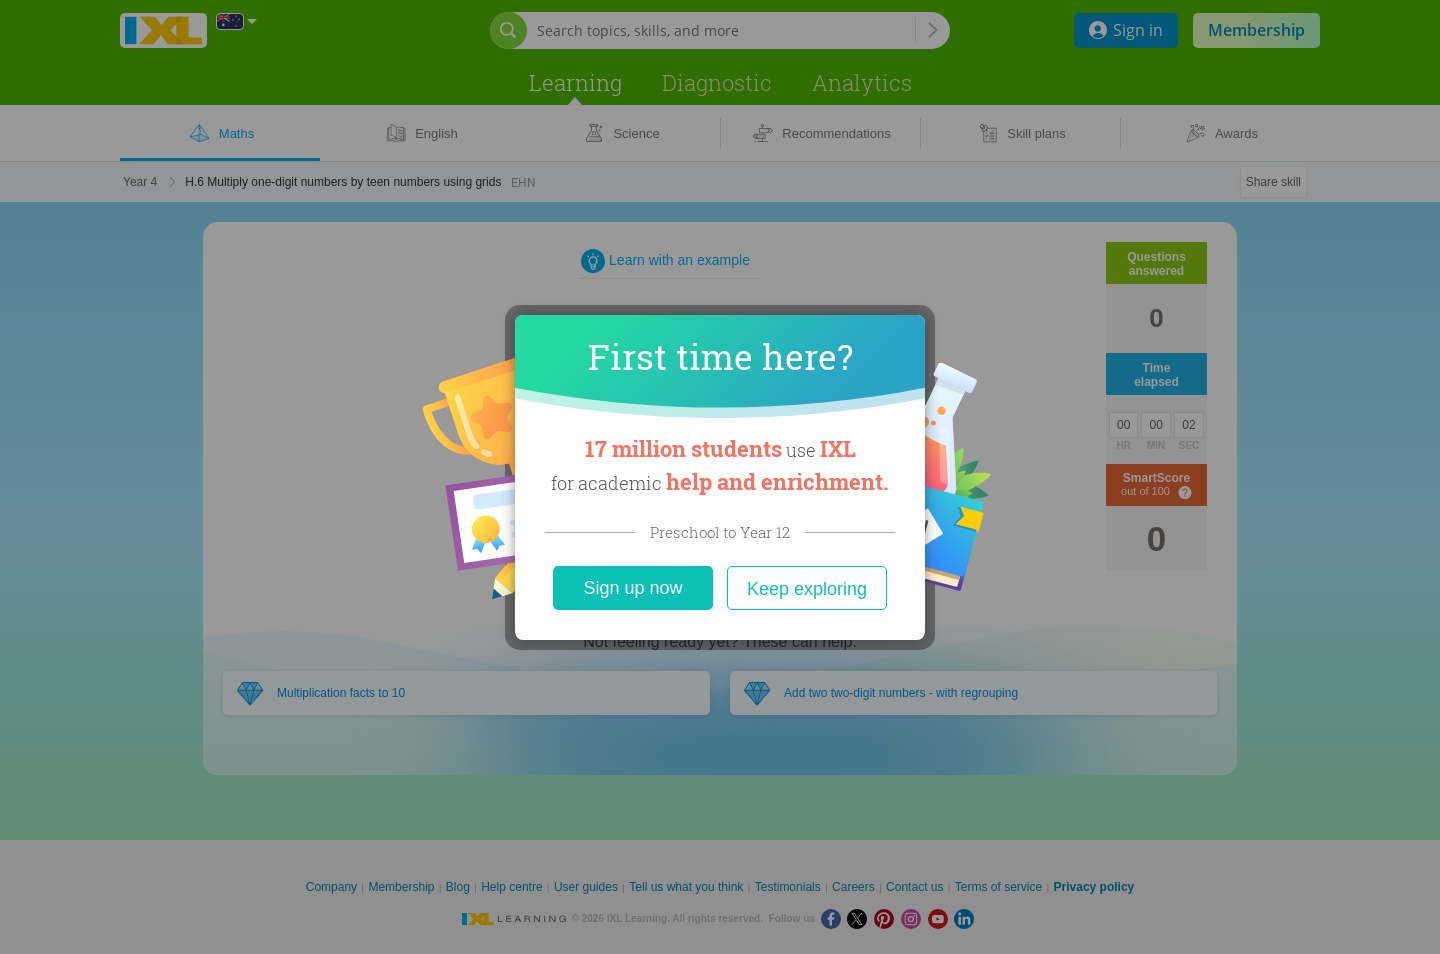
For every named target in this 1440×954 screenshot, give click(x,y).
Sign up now (632, 588)
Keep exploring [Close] (807, 589)
